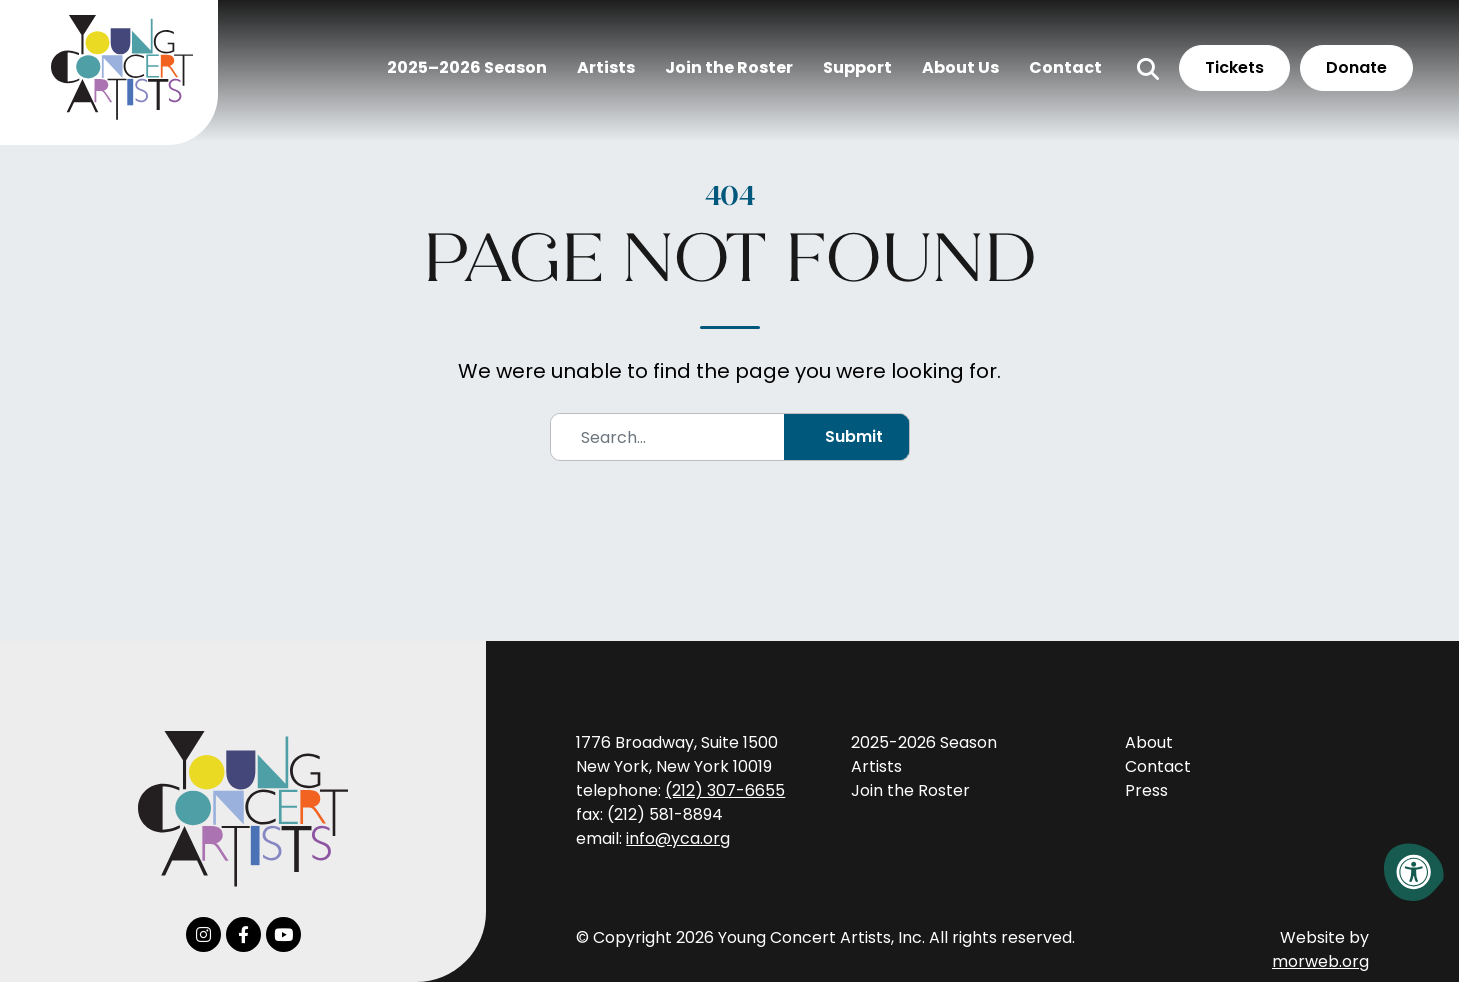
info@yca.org (678, 838)
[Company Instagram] (203, 934)
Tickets (1220, 79)
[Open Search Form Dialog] (1134, 80)
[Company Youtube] (283, 934)
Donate (1342, 79)
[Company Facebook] (243, 934)
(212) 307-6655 (725, 790)
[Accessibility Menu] (1414, 872)
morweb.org (1320, 961)
